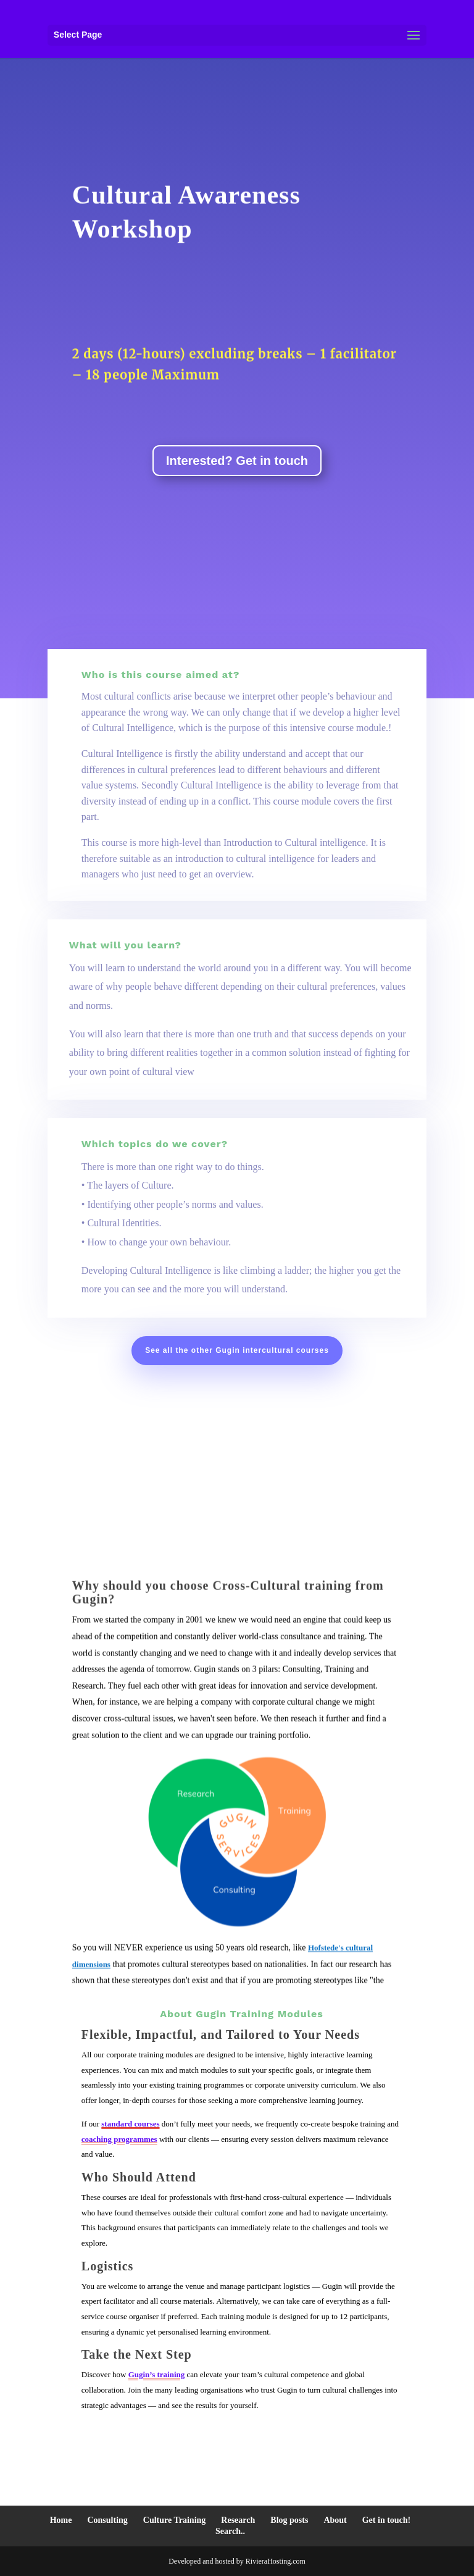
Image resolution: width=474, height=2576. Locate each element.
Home (61, 2520)
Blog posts (289, 2520)
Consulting (107, 2520)
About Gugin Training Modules (241, 2014)
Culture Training (174, 2520)
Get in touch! (386, 2520)
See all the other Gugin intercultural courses (237, 1350)
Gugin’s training (156, 2374)
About (334, 2520)
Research (238, 2520)
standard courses (130, 2123)
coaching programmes (119, 2139)
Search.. (230, 2531)
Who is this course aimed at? (160, 674)
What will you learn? (125, 945)
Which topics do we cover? (154, 1144)
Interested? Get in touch (237, 460)
